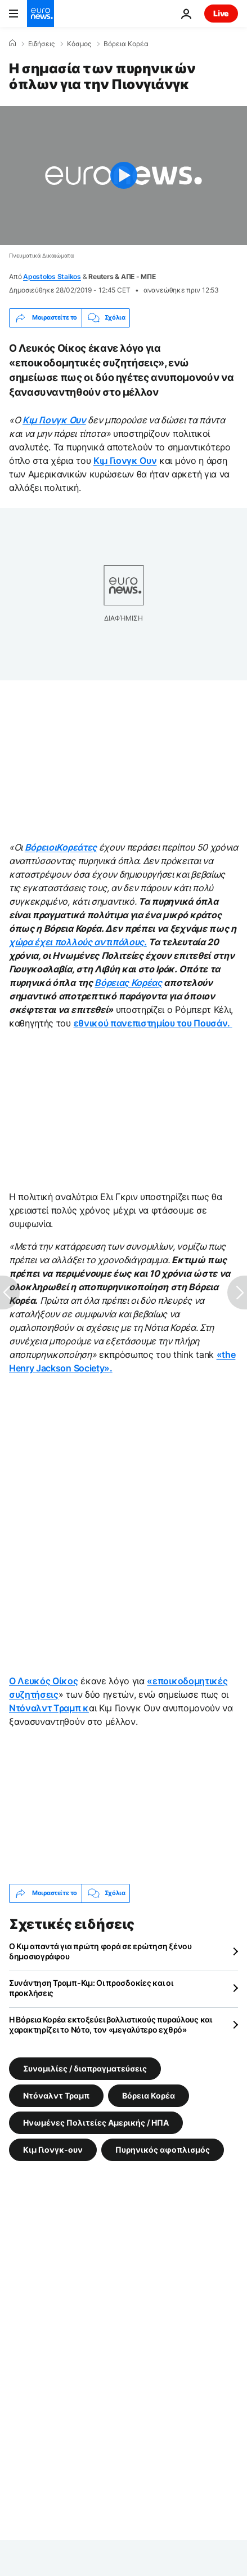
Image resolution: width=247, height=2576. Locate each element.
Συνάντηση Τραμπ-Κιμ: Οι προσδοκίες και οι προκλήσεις (91, 1988)
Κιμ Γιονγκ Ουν (54, 420)
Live (221, 13)
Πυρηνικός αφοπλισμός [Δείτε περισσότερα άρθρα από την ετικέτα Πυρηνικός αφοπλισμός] (162, 2149)
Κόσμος (79, 44)
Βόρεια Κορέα (126, 44)
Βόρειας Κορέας (128, 982)
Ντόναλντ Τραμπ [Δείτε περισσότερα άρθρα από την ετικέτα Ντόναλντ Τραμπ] (56, 2095)
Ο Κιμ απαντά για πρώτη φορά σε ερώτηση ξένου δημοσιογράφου (100, 1951)
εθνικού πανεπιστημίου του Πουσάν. (153, 1023)
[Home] (12, 43)
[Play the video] (123, 175)
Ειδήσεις (41, 44)
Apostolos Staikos (52, 276)
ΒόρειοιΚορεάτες (61, 847)
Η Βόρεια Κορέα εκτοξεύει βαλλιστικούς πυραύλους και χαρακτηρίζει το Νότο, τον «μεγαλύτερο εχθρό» (110, 2024)
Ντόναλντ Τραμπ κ (49, 1708)
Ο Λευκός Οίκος (43, 1681)
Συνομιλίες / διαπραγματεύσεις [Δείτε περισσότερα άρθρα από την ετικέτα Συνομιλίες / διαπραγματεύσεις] (85, 2068)
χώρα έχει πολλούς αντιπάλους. (78, 942)
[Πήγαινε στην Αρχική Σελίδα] (40, 13)
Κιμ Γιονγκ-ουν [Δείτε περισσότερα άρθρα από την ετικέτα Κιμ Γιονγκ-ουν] (53, 2149)
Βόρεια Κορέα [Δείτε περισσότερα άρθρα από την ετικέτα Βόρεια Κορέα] (148, 2095)
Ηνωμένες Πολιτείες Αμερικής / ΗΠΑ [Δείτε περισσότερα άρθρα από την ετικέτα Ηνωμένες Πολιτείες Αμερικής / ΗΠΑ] (96, 2122)
